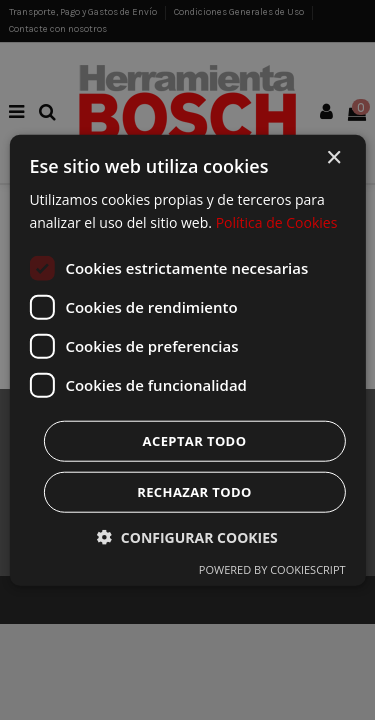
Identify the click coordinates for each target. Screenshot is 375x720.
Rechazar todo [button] (194, 491)
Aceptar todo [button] (195, 440)
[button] (187, 536)
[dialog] (187, 360)
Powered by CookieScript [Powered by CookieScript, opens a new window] (272, 568)
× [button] (333, 158)
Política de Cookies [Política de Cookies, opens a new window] (277, 222)
